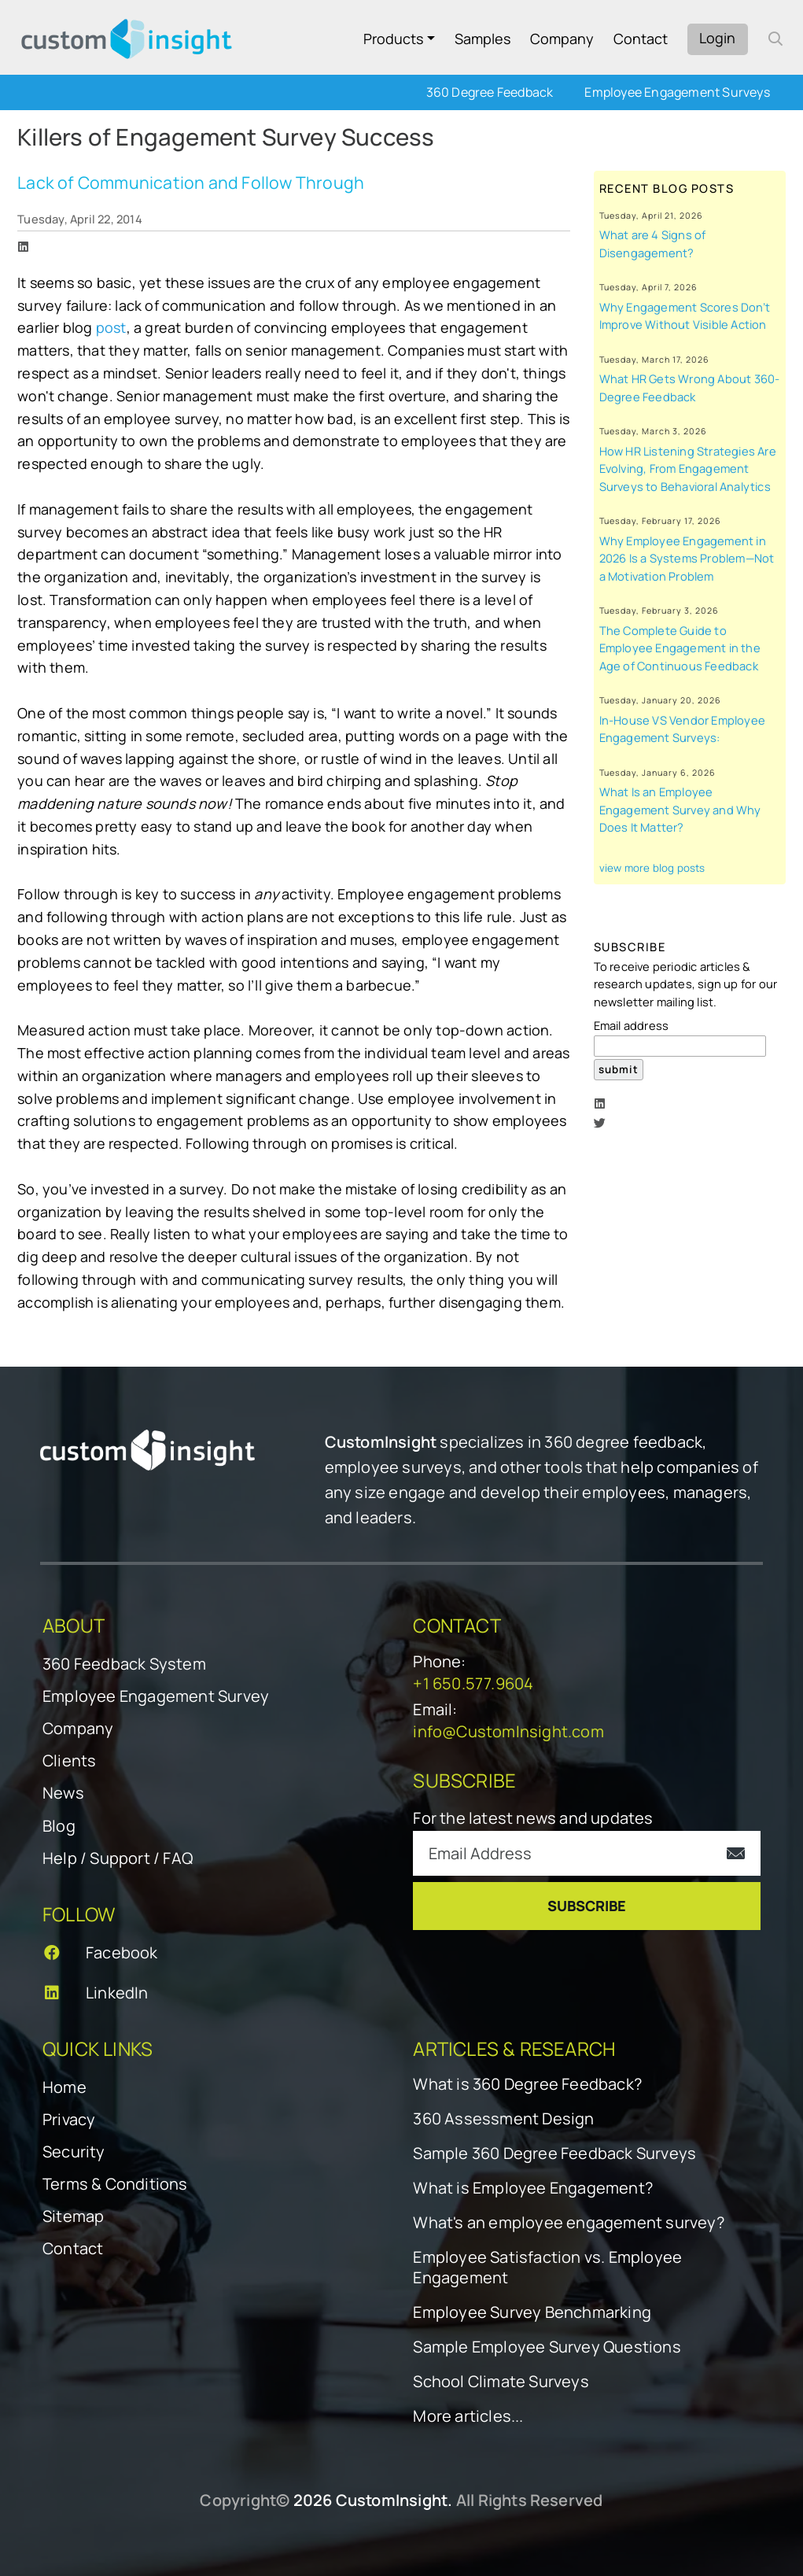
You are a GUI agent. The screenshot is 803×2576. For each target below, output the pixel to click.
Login (717, 37)
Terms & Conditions (115, 2183)
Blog (59, 1825)
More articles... (468, 2416)
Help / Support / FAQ (117, 1858)
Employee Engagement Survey (155, 1696)
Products (393, 38)
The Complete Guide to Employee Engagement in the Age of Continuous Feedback (680, 648)
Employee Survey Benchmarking (532, 2312)
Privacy (68, 2119)
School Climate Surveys (500, 2381)
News (63, 1792)
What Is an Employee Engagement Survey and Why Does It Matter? (680, 809)
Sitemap (73, 2216)
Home (64, 2087)
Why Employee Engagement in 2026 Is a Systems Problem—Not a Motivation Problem (687, 558)
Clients (69, 1760)
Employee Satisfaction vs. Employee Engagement (547, 2267)
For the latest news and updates (533, 1818)
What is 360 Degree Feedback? (527, 2084)
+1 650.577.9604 (473, 1683)
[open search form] (775, 38)
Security (73, 2151)
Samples (482, 38)
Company (562, 38)
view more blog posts (652, 868)
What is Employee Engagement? (533, 2188)
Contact (640, 38)
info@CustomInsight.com (508, 1731)
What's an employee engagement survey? (568, 2222)
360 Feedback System (124, 1663)
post (111, 327)
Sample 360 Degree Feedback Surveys (554, 2153)
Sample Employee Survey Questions (546, 2347)
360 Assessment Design (503, 2119)
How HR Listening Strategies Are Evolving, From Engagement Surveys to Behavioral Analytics (687, 468)
